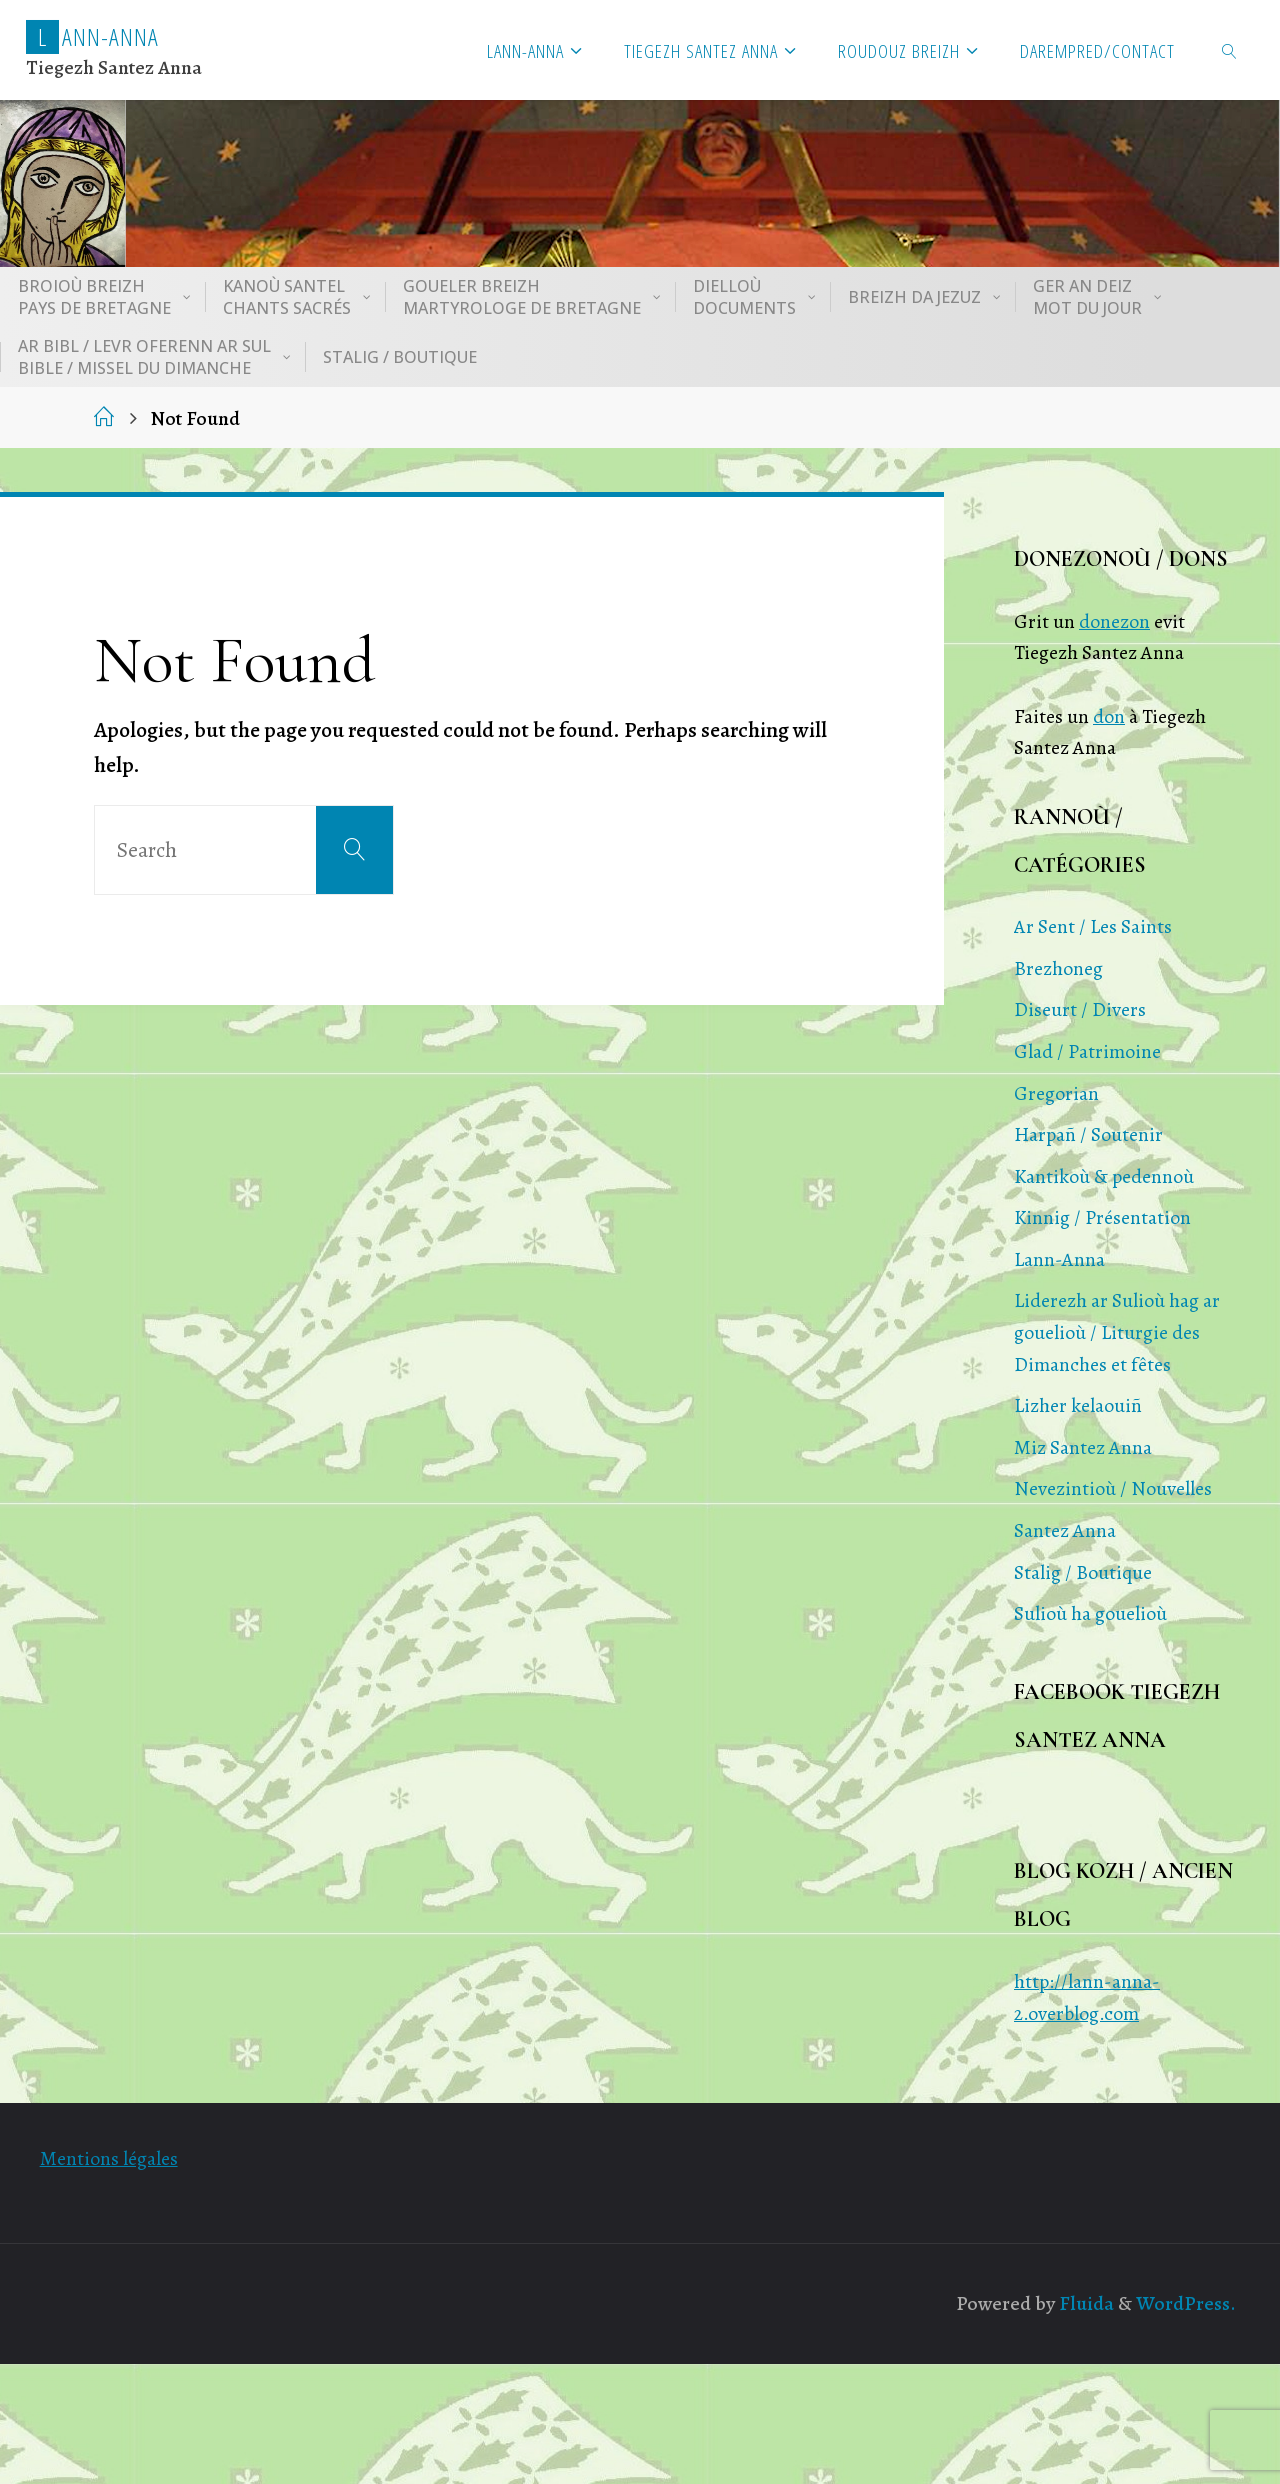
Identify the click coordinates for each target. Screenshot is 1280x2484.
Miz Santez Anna (1083, 1447)
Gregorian (1056, 1093)
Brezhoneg (1058, 968)
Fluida (1084, 2303)
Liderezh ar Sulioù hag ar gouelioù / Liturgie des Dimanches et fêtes (1117, 1332)
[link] (1230, 50)
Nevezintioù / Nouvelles (1113, 1488)
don (1109, 716)
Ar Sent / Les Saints (1093, 926)
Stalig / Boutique (1083, 1572)
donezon (1114, 621)
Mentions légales (109, 2158)
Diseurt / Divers (1080, 1009)
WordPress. (1186, 2303)
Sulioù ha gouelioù (1090, 1613)
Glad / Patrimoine (1087, 1051)
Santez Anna (1065, 1530)
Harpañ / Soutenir (1088, 1134)
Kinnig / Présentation (1102, 1217)
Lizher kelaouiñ (1078, 1405)
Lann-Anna (1059, 1259)
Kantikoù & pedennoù (1104, 1176)
